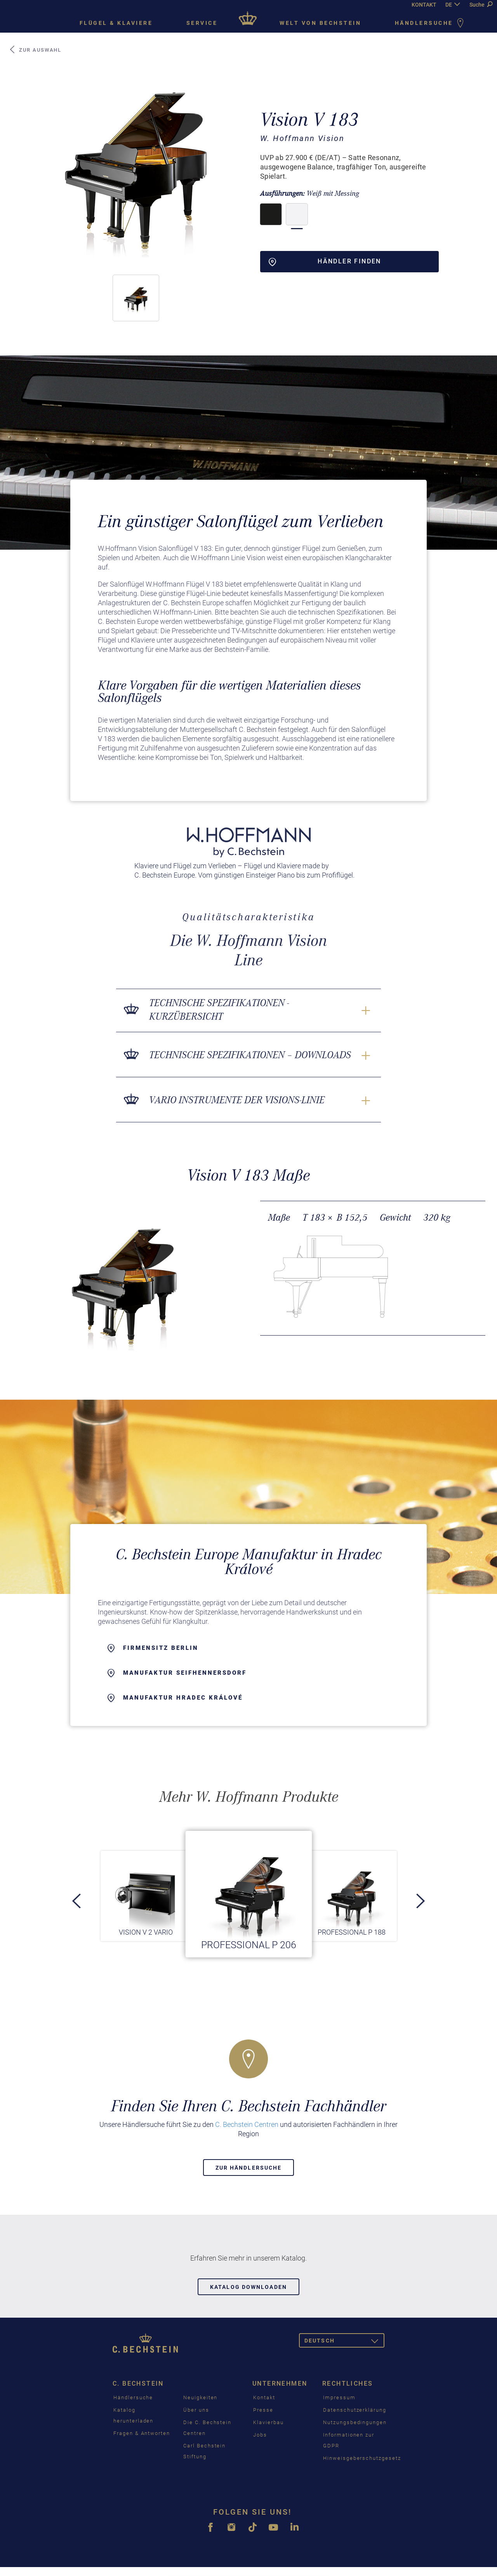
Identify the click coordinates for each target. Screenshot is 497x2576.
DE (448, 5)
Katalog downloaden (248, 2287)
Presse (263, 2410)
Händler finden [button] (325, 262)
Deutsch (344, 2342)
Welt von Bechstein (320, 23)
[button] (136, 298)
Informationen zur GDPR (348, 2440)
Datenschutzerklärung (354, 2410)
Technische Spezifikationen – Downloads (250, 1055)
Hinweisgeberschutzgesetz (362, 2458)
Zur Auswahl (35, 49)
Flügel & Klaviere (116, 23)
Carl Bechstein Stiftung (204, 2451)
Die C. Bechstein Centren (207, 2427)
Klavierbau (268, 2422)
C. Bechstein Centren (246, 2124)
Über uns (196, 2410)
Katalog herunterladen (133, 2415)
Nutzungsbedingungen (355, 2422)
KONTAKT (424, 5)
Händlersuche (431, 23)
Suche (480, 5)
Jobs (260, 2435)
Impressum (339, 2397)
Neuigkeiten (200, 2397)
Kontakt (264, 2397)
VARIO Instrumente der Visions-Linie (237, 1100)
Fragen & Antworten (141, 2433)
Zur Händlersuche (248, 2168)
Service (202, 23)
